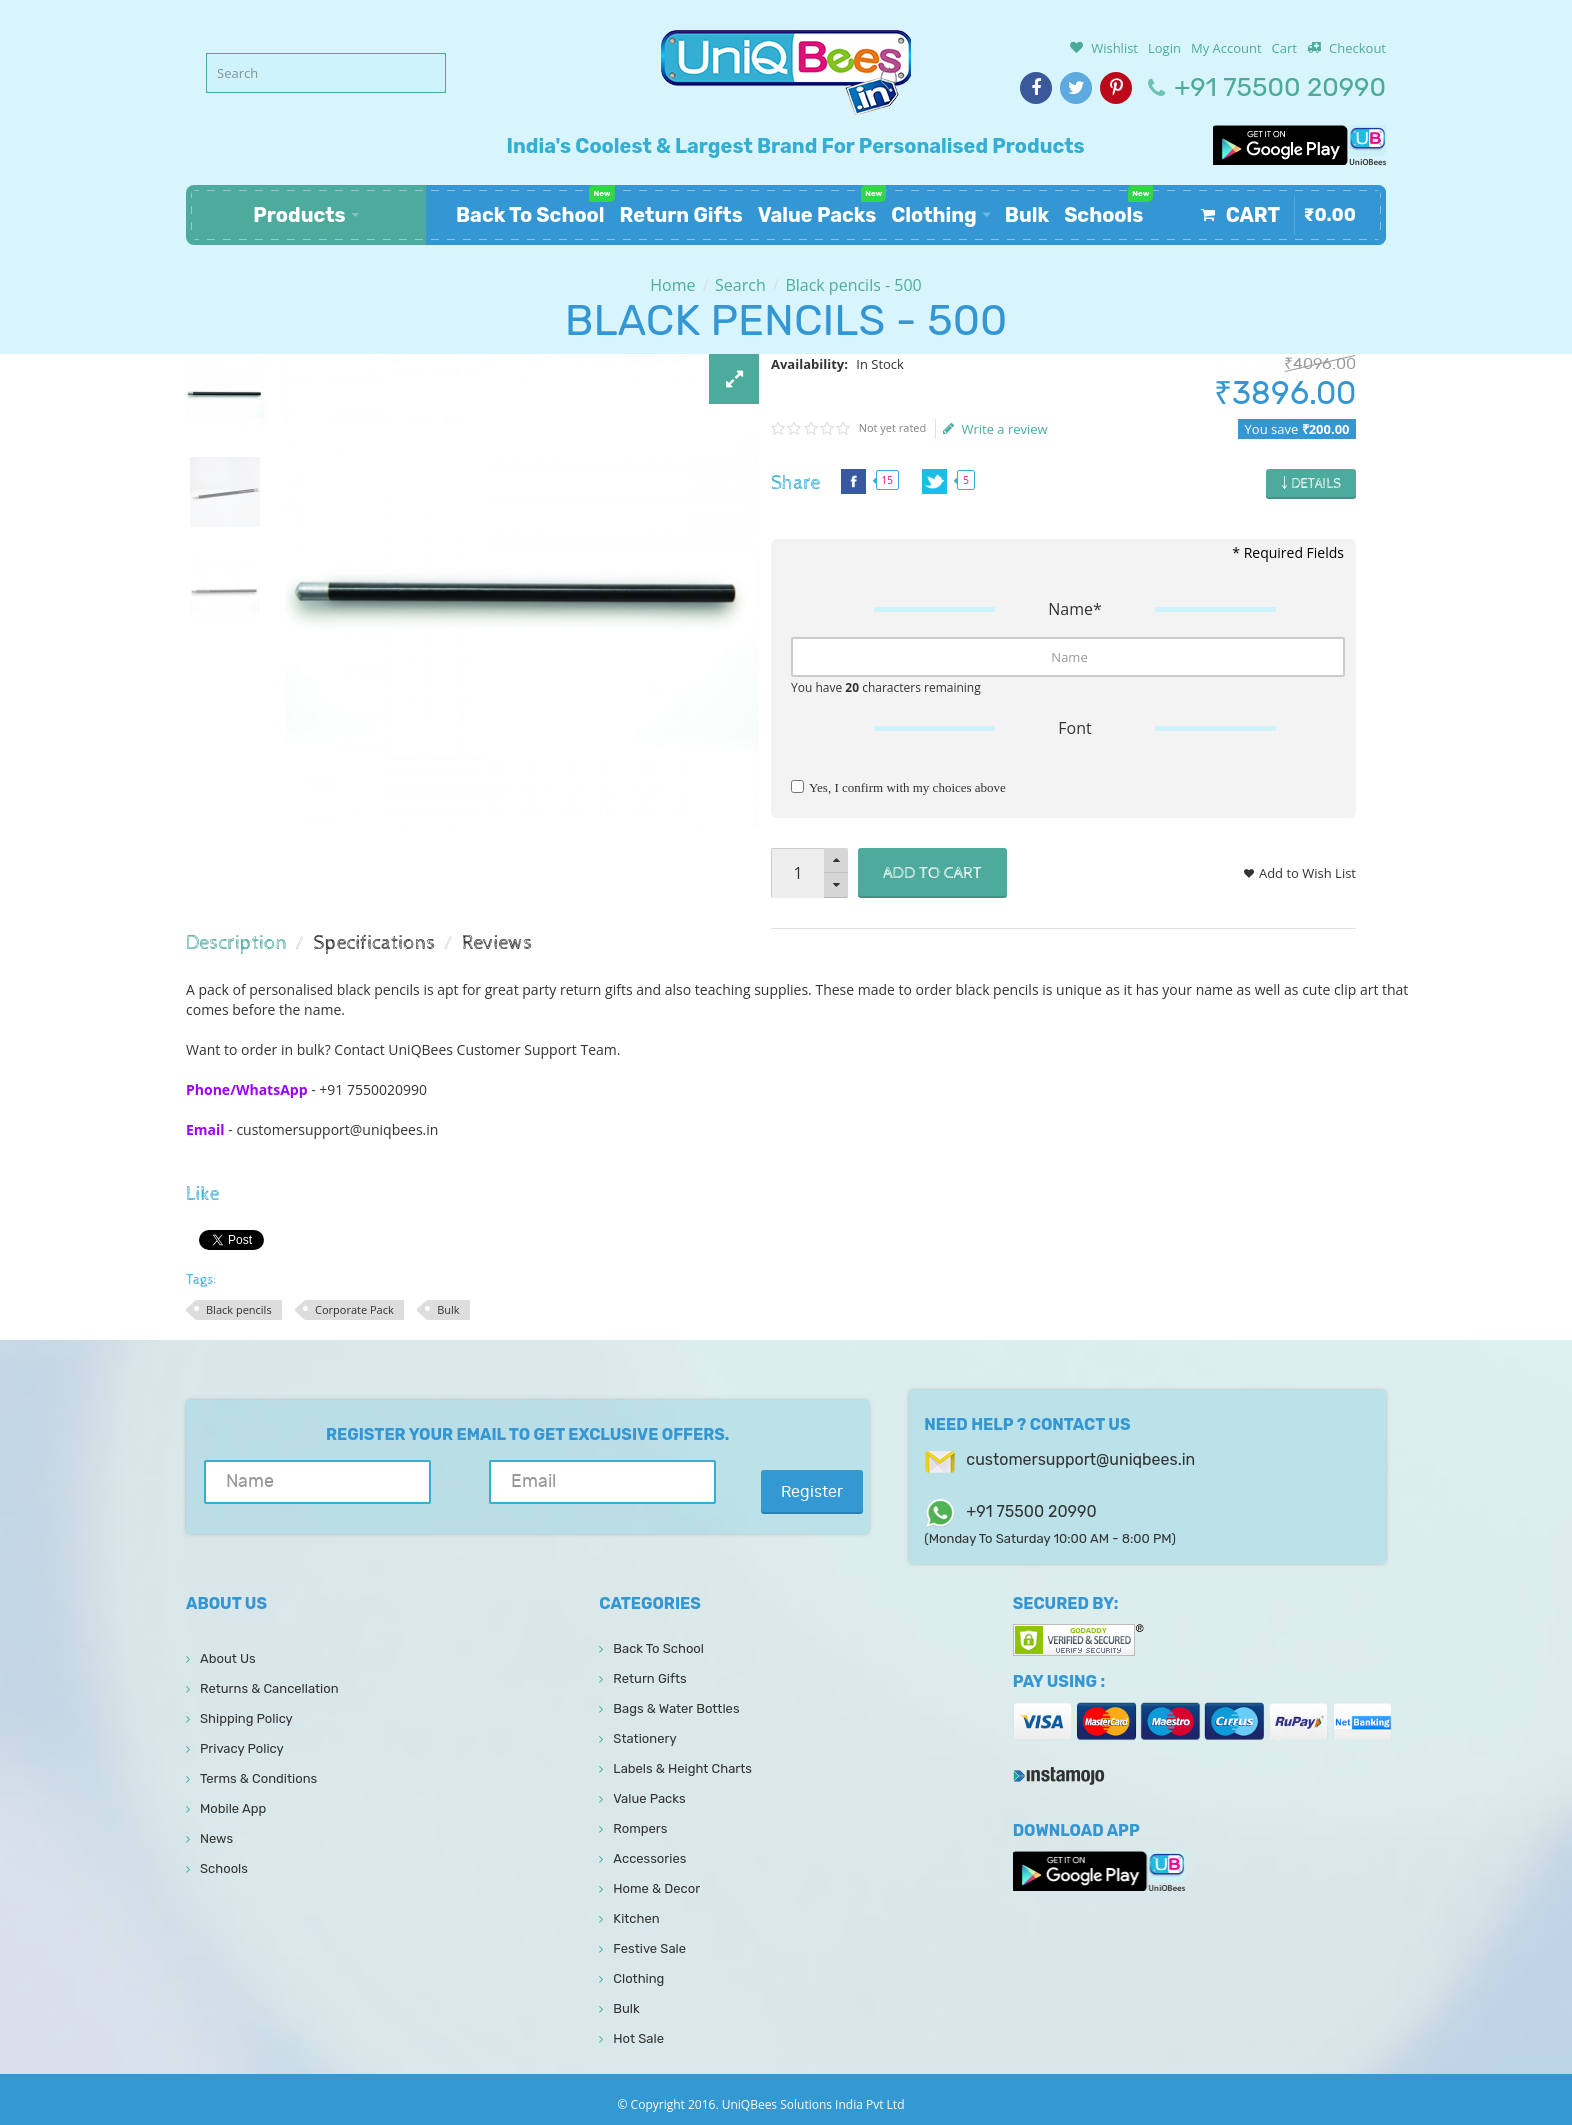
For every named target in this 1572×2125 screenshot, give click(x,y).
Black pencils (239, 1309)
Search (740, 285)
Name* (1075, 609)
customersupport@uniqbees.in (1080, 1459)
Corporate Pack (354, 1309)
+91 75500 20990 (1280, 87)
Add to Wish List (1307, 873)
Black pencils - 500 (853, 285)
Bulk (448, 1309)
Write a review (995, 429)
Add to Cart (932, 873)
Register (781, 1492)
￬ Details (1311, 484)
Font (1074, 728)
